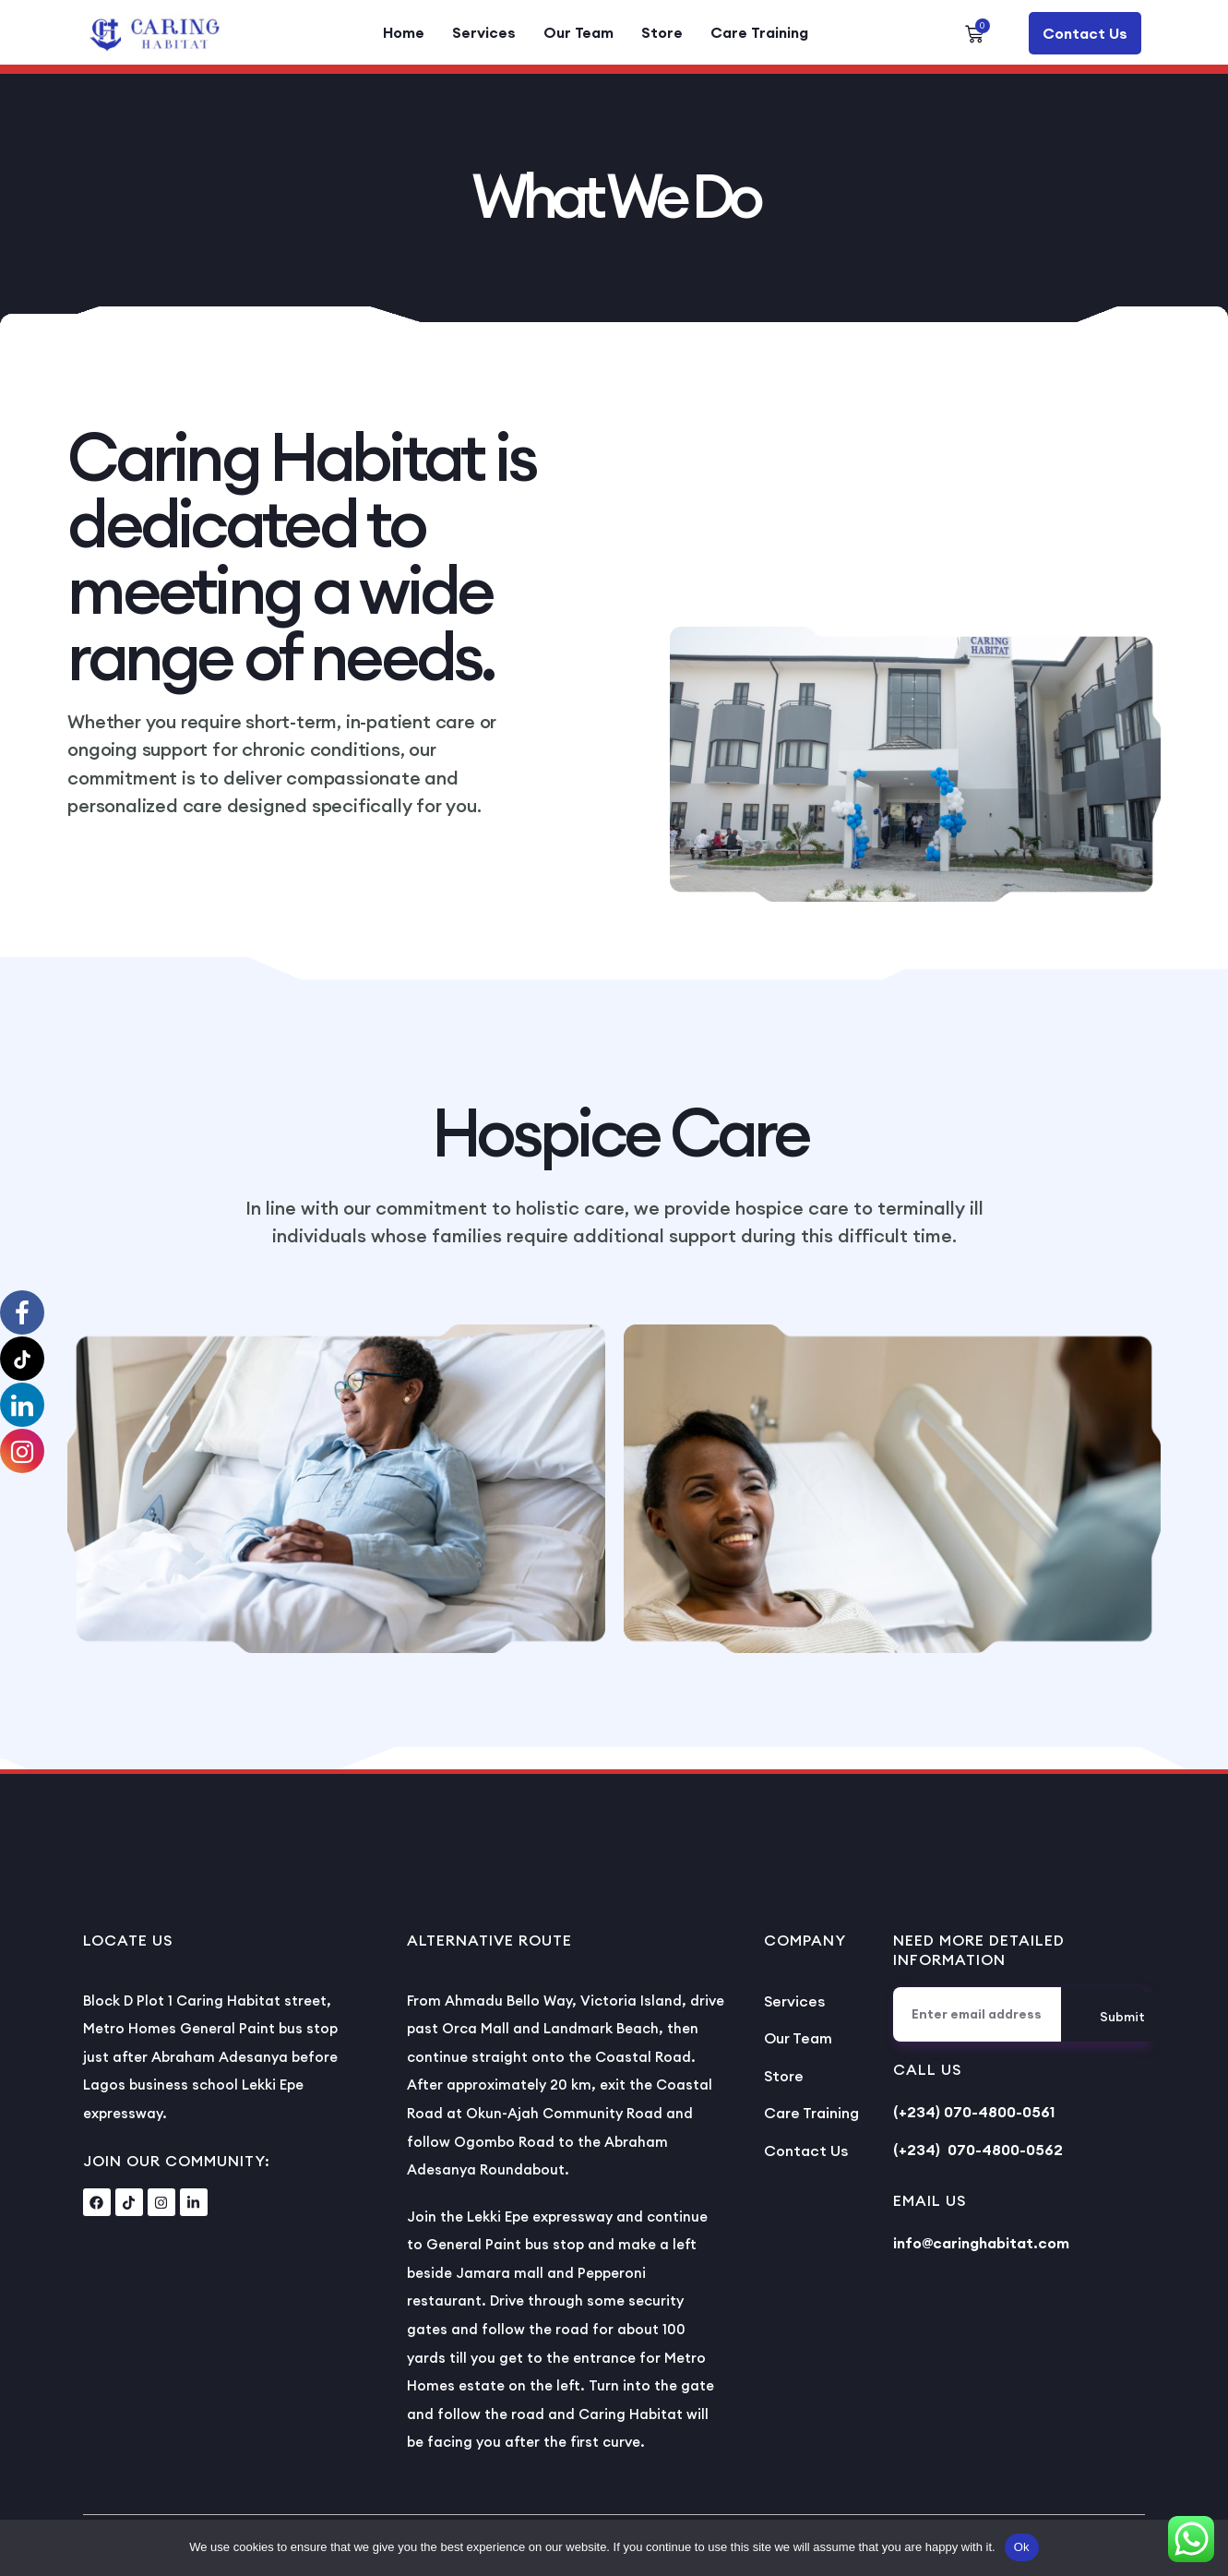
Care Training (759, 32)
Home (403, 32)
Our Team (578, 32)
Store (662, 32)
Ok (1022, 2547)
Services (484, 32)
